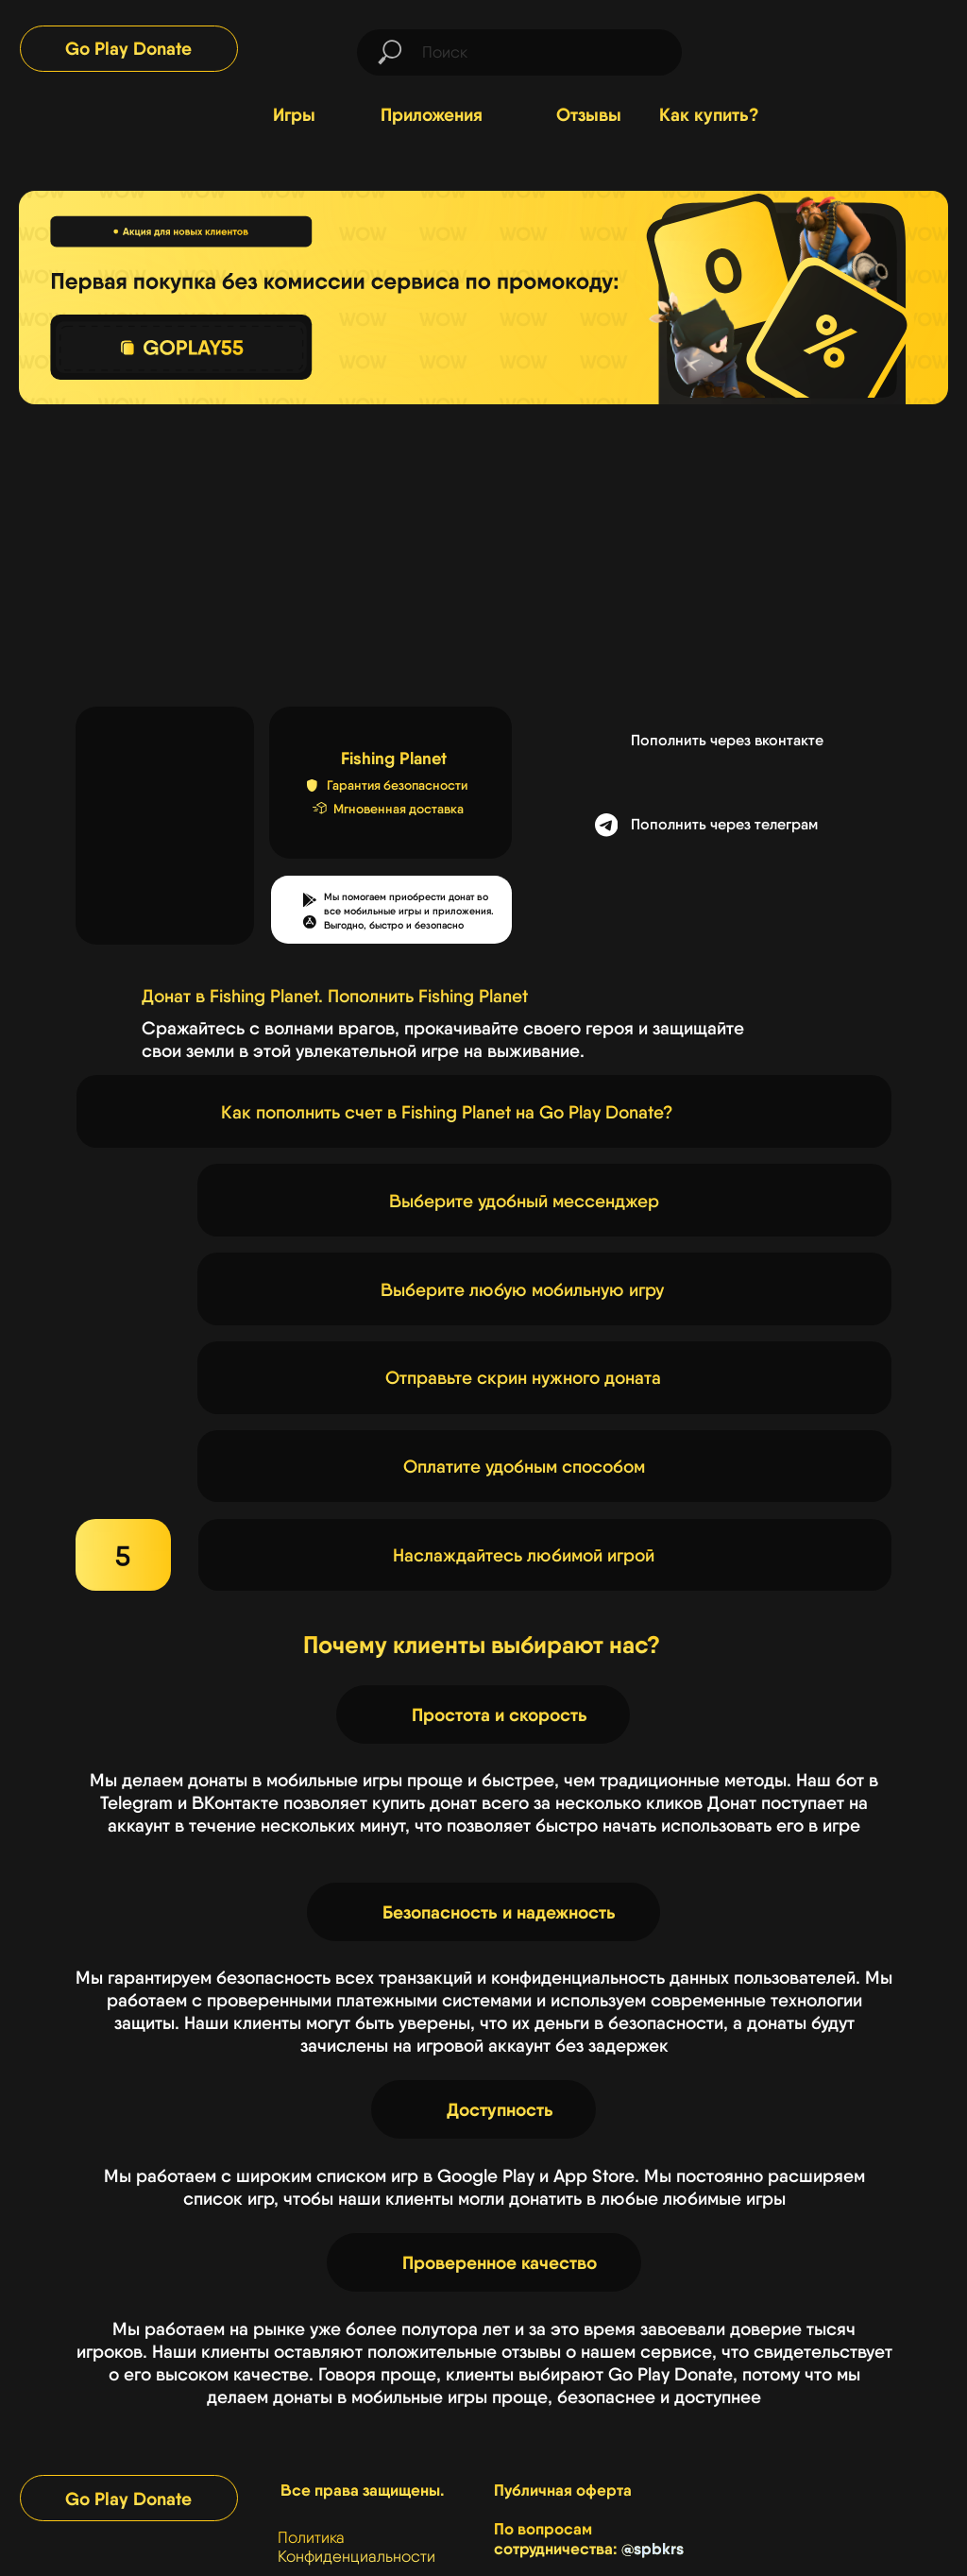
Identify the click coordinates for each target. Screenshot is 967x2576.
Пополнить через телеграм (724, 824)
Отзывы (588, 114)
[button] (309, 922)
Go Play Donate (128, 48)
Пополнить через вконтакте (727, 740)
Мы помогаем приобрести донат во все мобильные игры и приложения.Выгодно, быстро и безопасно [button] (409, 911)
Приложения (432, 114)
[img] (874, 46)
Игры (294, 114)
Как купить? (709, 114)
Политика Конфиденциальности (356, 2547)
